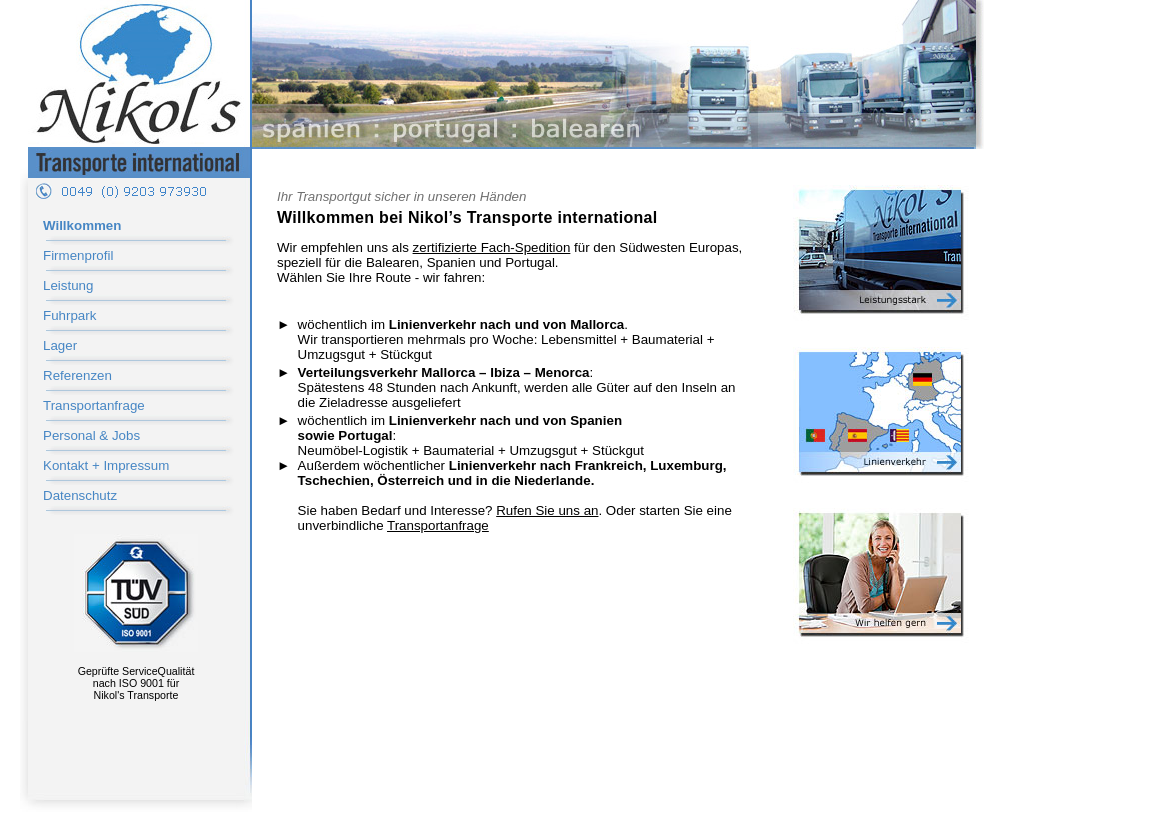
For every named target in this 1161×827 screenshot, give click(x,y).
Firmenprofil (78, 255)
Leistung (68, 285)
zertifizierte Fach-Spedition (492, 247)
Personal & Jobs (91, 435)
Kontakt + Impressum (106, 465)
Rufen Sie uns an (547, 510)
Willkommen (82, 225)
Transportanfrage (94, 405)
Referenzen (77, 375)
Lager (60, 345)
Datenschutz (80, 495)
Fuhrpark (69, 315)
